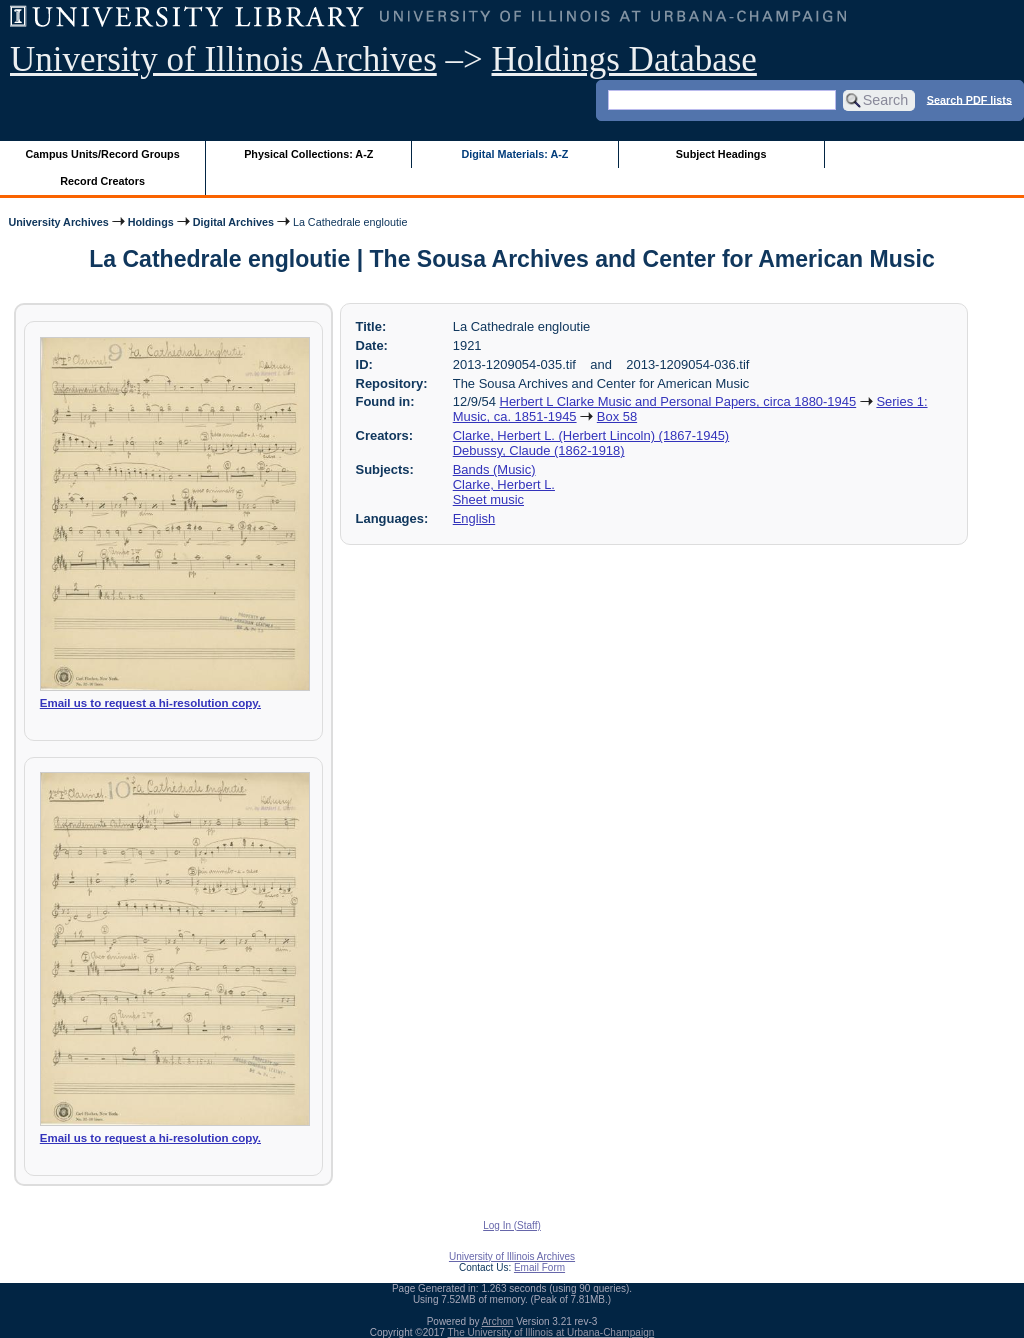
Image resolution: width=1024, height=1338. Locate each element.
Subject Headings (721, 154)
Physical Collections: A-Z (308, 154)
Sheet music (488, 499)
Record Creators (102, 181)
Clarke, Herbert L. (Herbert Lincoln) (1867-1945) (591, 435)
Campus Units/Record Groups (103, 154)
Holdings (151, 222)
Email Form (539, 1267)
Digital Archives (233, 222)
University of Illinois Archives (223, 59)
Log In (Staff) (512, 1225)
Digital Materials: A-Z (514, 154)
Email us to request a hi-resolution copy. (150, 703)
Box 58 (617, 416)
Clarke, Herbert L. (504, 484)
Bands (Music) (494, 469)
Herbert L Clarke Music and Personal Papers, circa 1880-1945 (678, 401)
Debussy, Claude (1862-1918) (539, 450)
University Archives (58, 222)
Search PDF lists (969, 99)
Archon (498, 1321)
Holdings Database (624, 59)
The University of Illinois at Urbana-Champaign (551, 1332)
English (474, 518)
